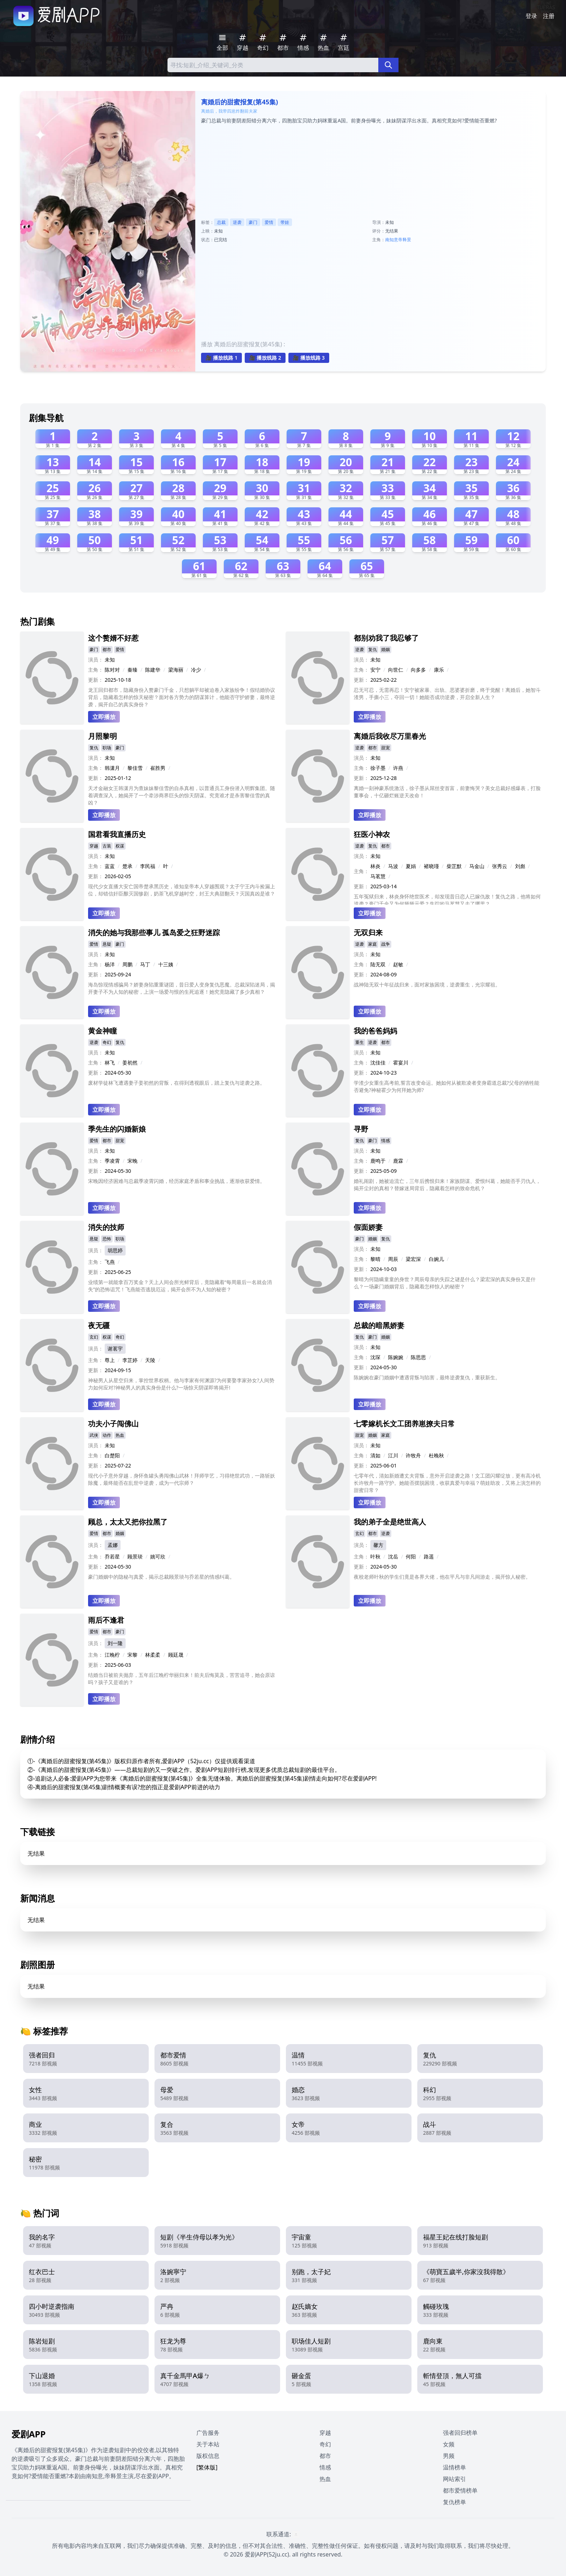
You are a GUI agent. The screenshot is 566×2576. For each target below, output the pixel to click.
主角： (95, 669)
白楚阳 (112, 1455)
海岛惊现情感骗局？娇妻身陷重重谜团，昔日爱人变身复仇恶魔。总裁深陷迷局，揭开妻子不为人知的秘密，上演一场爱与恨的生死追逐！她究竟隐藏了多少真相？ (181, 988)
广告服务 (207, 2433)
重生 (359, 1042)
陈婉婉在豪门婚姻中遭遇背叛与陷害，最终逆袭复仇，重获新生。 (427, 1377)
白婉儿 (436, 1259)
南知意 (391, 240)
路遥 (429, 1556)
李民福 (147, 866)
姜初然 (130, 1062)
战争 (385, 944)
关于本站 (207, 2444)
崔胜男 (157, 767)
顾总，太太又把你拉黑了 (127, 1522)
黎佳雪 (135, 767)
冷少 (196, 669)
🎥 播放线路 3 (309, 357)
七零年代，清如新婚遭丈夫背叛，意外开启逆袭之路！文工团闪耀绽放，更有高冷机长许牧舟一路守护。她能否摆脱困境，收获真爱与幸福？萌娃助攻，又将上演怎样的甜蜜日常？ (447, 1482)
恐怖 (107, 1239)
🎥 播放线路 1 (221, 357)
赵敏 (398, 964)
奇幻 (107, 1042)
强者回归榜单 (460, 2433)
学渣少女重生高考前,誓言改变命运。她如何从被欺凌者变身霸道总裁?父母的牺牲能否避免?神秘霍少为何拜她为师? (446, 1086)
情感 (385, 1140)
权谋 (120, 846)
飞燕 (110, 1261)
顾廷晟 (175, 1654)
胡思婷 (115, 1250)
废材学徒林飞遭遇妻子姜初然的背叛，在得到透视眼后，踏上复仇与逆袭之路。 (176, 1082)
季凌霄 (112, 1160)
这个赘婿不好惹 (113, 638)
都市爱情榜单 (460, 2490)
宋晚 (132, 1160)
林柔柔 (152, 1654)
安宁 (375, 669)
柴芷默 (454, 866)
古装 (107, 846)
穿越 (94, 846)
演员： (95, 659)
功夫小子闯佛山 (113, 1423)
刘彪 (520, 866)
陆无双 (378, 964)
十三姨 (165, 964)
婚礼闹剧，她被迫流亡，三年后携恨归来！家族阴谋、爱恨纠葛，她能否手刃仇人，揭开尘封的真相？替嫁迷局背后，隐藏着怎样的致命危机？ (447, 1185)
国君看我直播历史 (117, 834)
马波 (393, 866)
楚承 (127, 866)
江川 (393, 1455)
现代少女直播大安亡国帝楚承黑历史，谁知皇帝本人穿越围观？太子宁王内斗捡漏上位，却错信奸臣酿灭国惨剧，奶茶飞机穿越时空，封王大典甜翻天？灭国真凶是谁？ (181, 890)
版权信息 (207, 2456)
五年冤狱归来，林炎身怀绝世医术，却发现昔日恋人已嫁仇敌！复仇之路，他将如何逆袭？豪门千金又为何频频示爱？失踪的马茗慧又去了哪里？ (447, 899)
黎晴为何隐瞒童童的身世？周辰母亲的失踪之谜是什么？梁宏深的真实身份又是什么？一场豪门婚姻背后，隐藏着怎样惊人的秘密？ (445, 1283)
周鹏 (127, 964)
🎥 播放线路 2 (265, 357)
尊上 (110, 1360)
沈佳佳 (378, 1062)
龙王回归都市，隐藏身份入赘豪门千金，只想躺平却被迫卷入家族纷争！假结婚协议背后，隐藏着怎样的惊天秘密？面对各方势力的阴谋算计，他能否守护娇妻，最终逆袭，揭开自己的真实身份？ (181, 697)
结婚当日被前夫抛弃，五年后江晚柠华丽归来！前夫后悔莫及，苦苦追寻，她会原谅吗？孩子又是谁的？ (181, 1678)
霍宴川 (400, 1062)
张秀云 (499, 866)
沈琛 (375, 1357)
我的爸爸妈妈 (375, 1031)
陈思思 (418, 1357)
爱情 (269, 222)
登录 (531, 16)
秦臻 (132, 669)
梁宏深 (413, 1259)
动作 (107, 1435)
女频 (448, 2444)
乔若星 (112, 1556)
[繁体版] (207, 2467)
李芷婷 (130, 1360)
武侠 (94, 1435)
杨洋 (110, 964)
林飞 (110, 1062)
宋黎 (132, 1654)
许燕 (398, 767)
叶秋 (375, 1556)
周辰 (393, 1259)
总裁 (221, 222)
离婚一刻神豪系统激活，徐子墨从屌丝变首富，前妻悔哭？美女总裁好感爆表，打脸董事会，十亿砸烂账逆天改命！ (447, 792)
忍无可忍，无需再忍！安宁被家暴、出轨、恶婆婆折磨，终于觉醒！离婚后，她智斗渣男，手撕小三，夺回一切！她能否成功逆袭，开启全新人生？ (447, 693)
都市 (107, 649)
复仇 (372, 649)
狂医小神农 (372, 834)
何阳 (411, 1556)
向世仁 (395, 669)
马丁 (145, 964)
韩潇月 (112, 767)
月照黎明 (102, 736)
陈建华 (152, 669)
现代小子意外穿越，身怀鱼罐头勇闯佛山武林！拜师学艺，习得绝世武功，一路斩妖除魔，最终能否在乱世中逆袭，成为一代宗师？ (181, 1479)
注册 (548, 16)
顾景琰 (135, 1556)
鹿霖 (398, 1160)
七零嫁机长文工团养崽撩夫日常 (404, 1423)
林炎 (375, 866)
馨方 (378, 1544)
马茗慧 (378, 876)
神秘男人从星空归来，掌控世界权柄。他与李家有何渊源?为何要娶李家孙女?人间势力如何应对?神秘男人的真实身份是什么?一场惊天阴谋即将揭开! (181, 1384)
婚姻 (385, 649)
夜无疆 (99, 1325)
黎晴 (375, 1259)
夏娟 (411, 866)
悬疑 (107, 944)
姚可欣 (157, 1556)
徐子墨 (378, 767)
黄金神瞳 (102, 1031)
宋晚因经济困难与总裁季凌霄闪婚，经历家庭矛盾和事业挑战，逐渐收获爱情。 (176, 1181)
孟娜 (113, 1544)
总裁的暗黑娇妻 (379, 1325)
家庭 (372, 944)
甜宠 (385, 748)
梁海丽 (175, 669)
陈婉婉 (395, 1357)
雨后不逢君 (106, 1620)
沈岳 (393, 1556)
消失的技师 (106, 1227)
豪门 (253, 222)
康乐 (439, 669)
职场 (107, 748)
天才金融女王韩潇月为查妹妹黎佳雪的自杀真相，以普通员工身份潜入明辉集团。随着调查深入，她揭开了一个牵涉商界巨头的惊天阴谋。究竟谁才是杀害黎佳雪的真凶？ (181, 795)
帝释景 (404, 240)
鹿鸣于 (378, 1160)
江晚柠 (112, 1654)
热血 (120, 1435)
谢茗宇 (115, 1348)
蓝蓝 (110, 866)
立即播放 (104, 717)
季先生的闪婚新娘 (117, 1129)
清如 (375, 1455)
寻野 (361, 1129)
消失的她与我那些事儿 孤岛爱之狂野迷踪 (154, 932)
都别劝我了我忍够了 (386, 638)
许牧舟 (413, 1455)
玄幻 (94, 1337)
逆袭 (237, 222)
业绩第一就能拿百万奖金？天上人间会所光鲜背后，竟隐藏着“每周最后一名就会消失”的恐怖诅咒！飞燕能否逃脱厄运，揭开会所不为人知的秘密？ (180, 1286)
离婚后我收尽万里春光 (390, 736)
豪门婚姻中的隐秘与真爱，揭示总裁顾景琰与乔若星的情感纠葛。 (161, 1576)
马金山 (476, 866)
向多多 (418, 669)
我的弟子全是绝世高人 (390, 1522)
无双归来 (368, 932)
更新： (95, 679)
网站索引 (454, 2479)
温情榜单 (454, 2467)
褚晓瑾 (431, 866)
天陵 (150, 1360)
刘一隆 (115, 1643)
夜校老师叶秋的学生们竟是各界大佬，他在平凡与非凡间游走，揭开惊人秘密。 (442, 1576)
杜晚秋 (436, 1455)
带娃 (284, 222)
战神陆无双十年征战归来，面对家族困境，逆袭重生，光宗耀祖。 (427, 984)
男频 (448, 2456)
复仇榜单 (454, 2502)
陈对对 (112, 669)
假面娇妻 (368, 1227)
